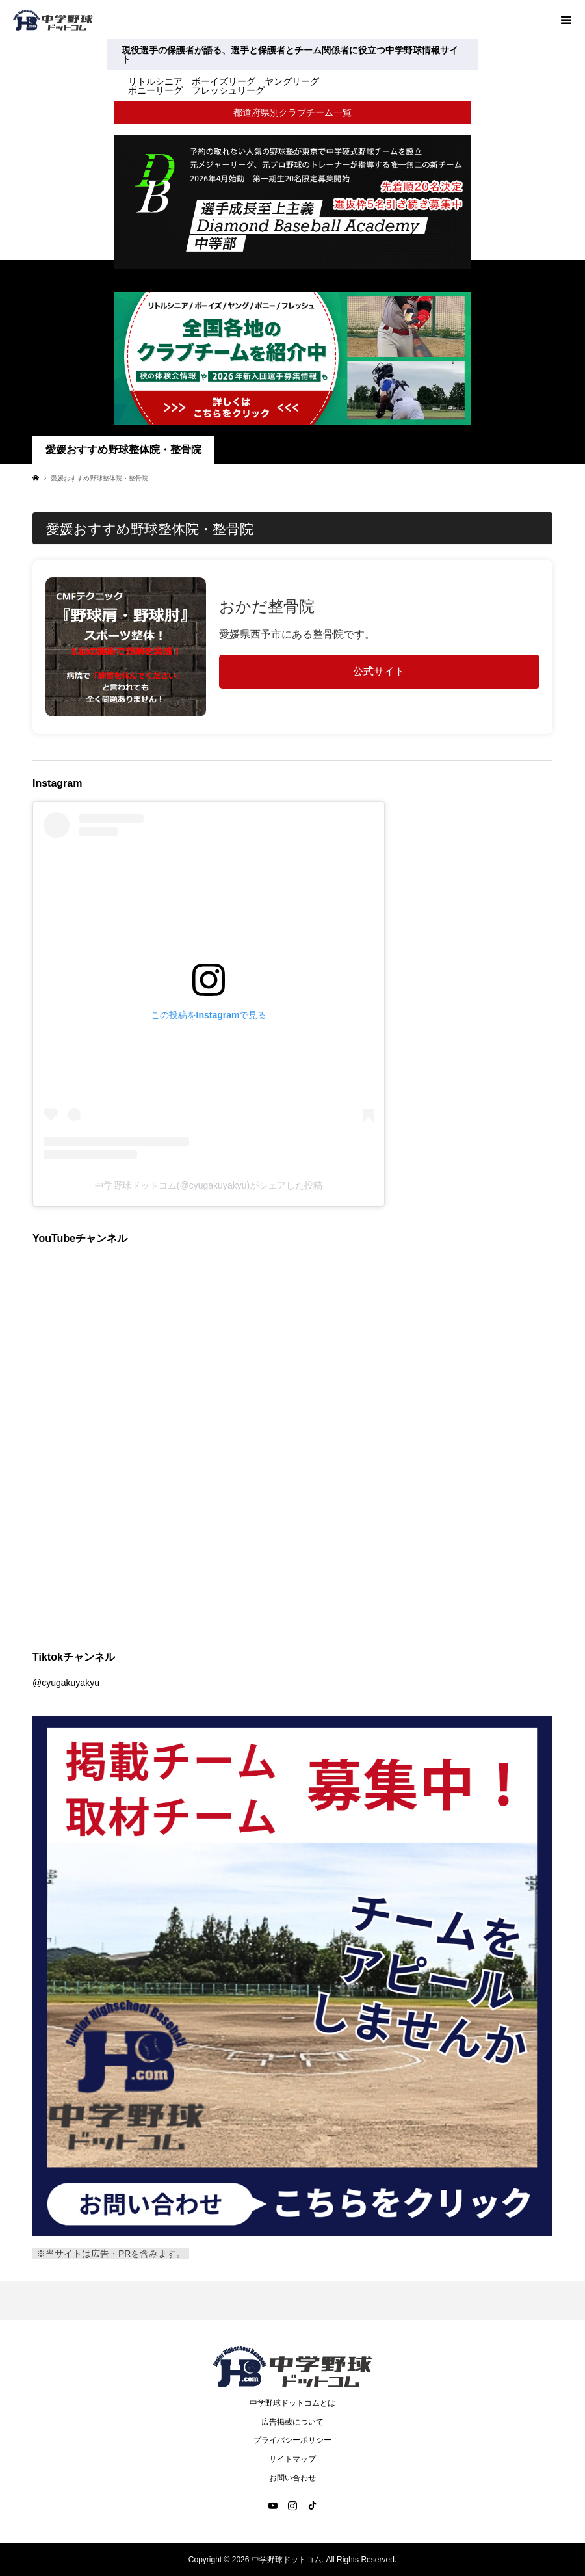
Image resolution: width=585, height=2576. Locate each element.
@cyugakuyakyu (65, 1682)
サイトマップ (292, 2459)
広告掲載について (292, 2421)
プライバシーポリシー (293, 2440)
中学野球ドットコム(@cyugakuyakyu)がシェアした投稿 (208, 1185)
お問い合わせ (292, 2477)
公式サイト (379, 671)
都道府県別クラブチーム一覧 (292, 112)
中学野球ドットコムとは (292, 2403)
